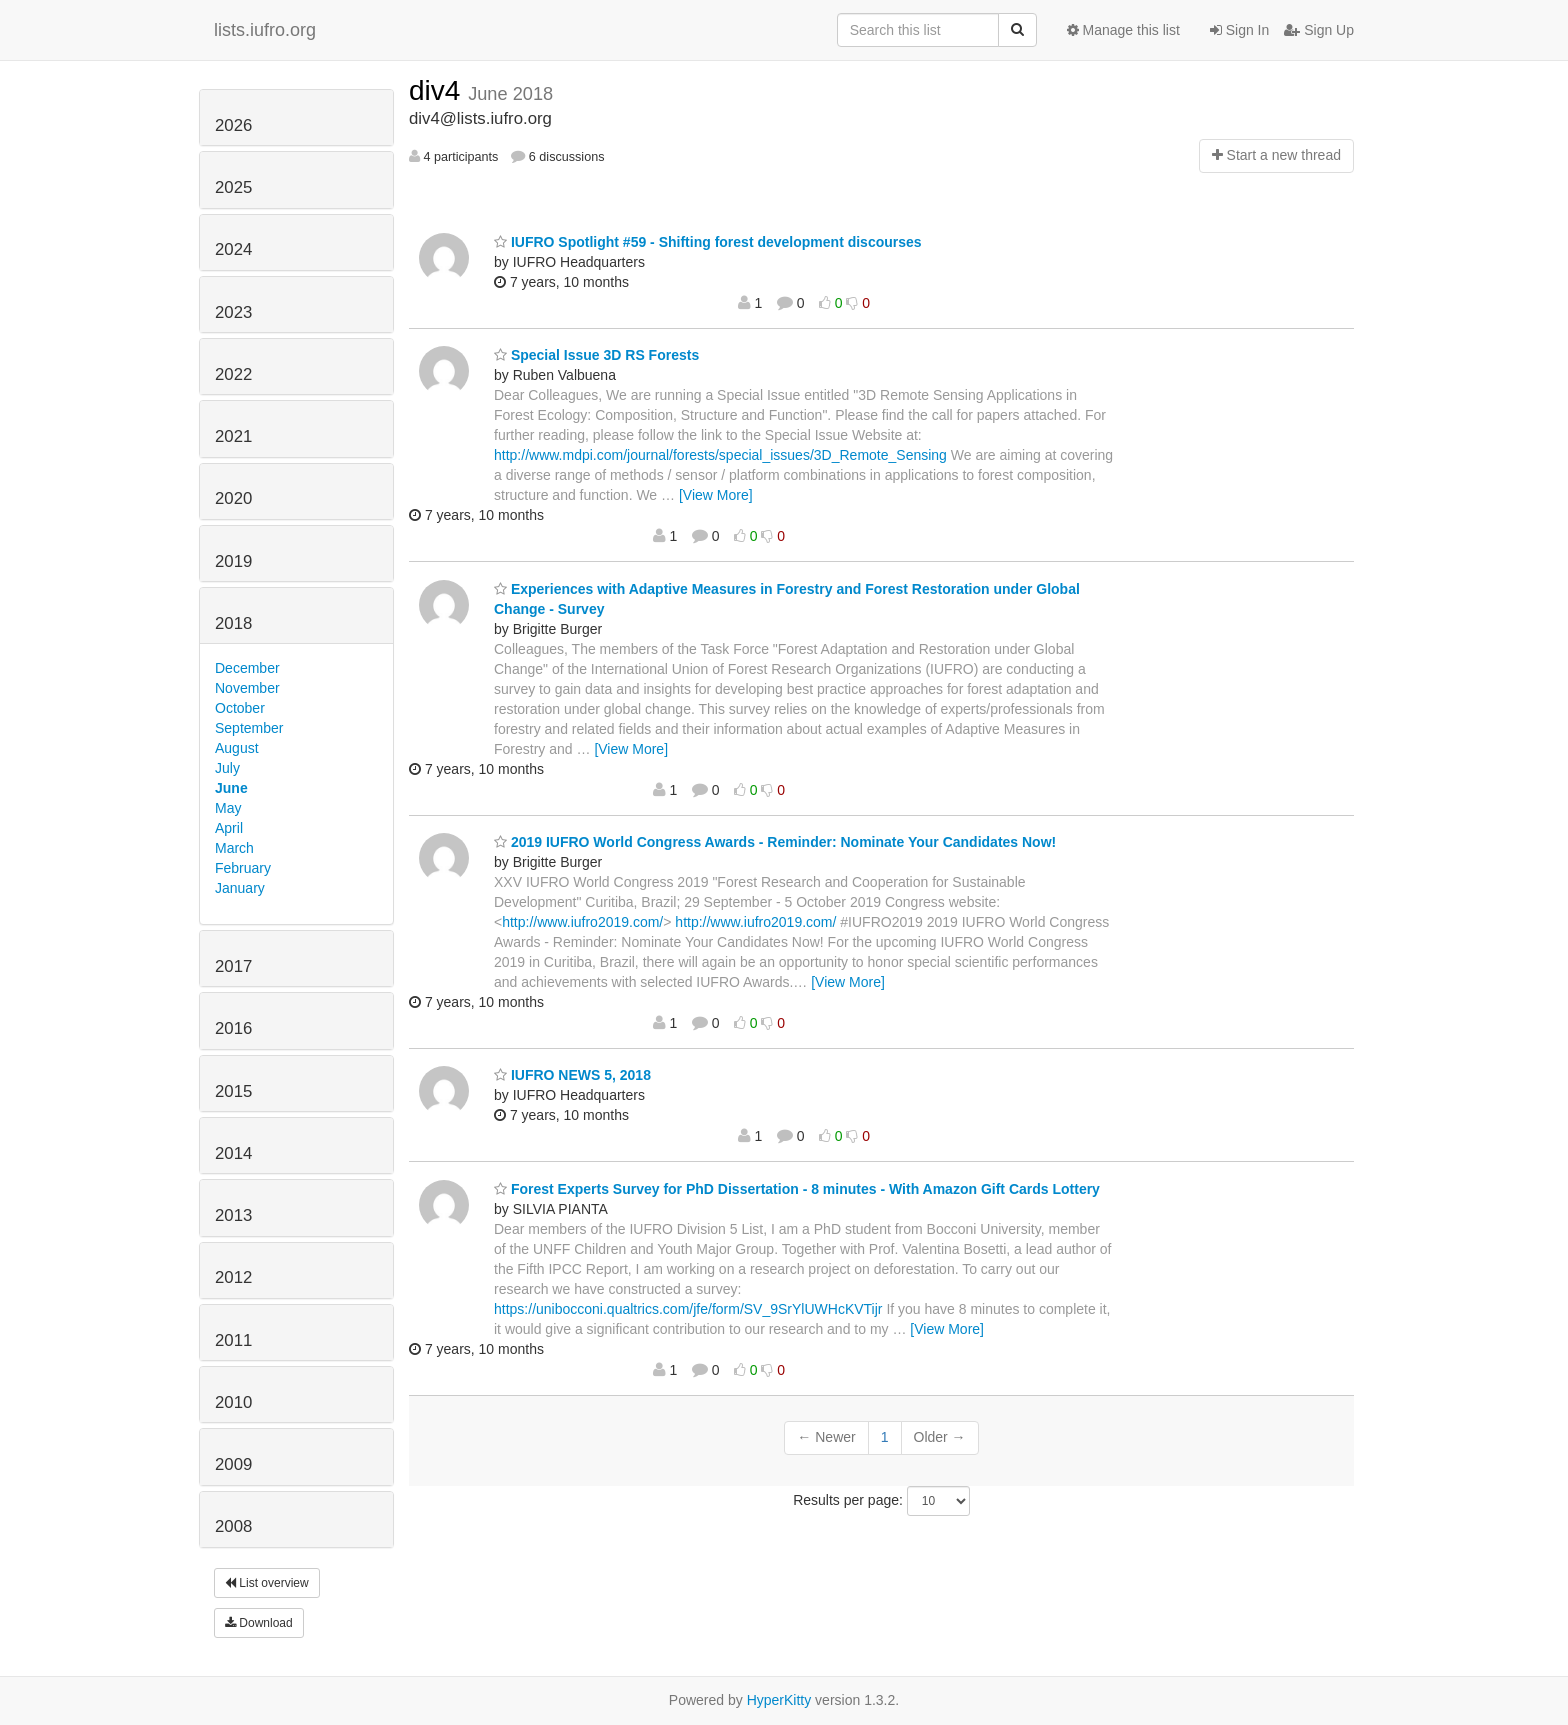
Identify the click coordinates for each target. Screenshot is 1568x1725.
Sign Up (1319, 30)
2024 (233, 249)
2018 (233, 623)
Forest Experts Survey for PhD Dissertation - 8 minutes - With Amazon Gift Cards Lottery (797, 1189)
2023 (233, 312)
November (247, 688)
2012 (233, 1277)
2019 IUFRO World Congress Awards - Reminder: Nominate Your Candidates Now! (775, 842)
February (243, 868)
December (247, 668)
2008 (233, 1526)
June (231, 788)
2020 (233, 498)
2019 (233, 561)
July (227, 768)
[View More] (716, 495)
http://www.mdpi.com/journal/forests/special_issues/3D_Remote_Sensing (720, 455)
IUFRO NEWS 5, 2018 (572, 1075)
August (237, 748)
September (249, 728)
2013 (233, 1215)
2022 (233, 374)
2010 (233, 1402)
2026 (233, 125)
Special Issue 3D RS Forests (596, 355)
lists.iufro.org (265, 30)
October (240, 708)
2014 (233, 1153)
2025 (233, 187)
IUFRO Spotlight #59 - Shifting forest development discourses (708, 242)
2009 (233, 1464)
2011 (233, 1340)
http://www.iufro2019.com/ (582, 922)
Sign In (1239, 30)
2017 (233, 966)
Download (259, 1623)
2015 (233, 1091)
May (228, 808)
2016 (233, 1028)
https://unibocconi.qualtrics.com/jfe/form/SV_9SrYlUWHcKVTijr (688, 1309)
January (240, 888)
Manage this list (1123, 30)
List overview (267, 1583)
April (229, 828)
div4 (438, 90)
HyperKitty (779, 1700)
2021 (233, 436)
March (234, 848)
